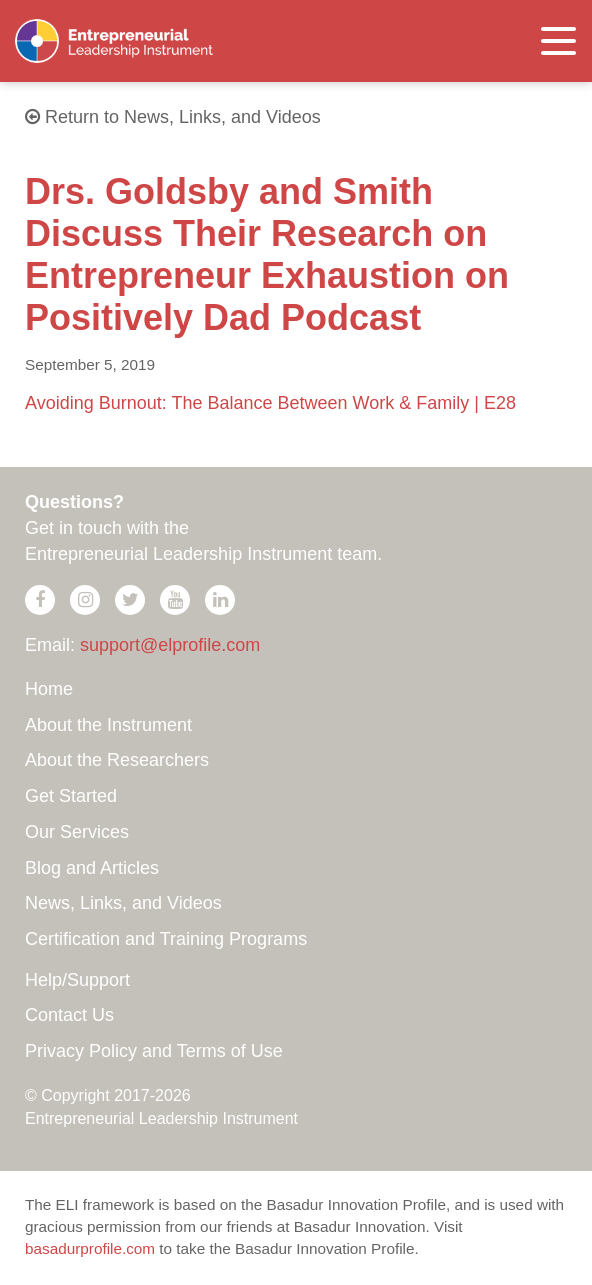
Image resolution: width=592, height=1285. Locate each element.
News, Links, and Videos (123, 903)
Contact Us (69, 1015)
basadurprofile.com (90, 1248)
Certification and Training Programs (166, 939)
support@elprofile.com (170, 645)
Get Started (71, 796)
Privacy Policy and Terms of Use (154, 1051)
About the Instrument (108, 725)
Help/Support (77, 980)
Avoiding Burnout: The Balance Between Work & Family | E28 (270, 403)
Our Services (77, 832)
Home (49, 689)
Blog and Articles (92, 868)
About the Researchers (117, 760)
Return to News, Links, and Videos (173, 117)
